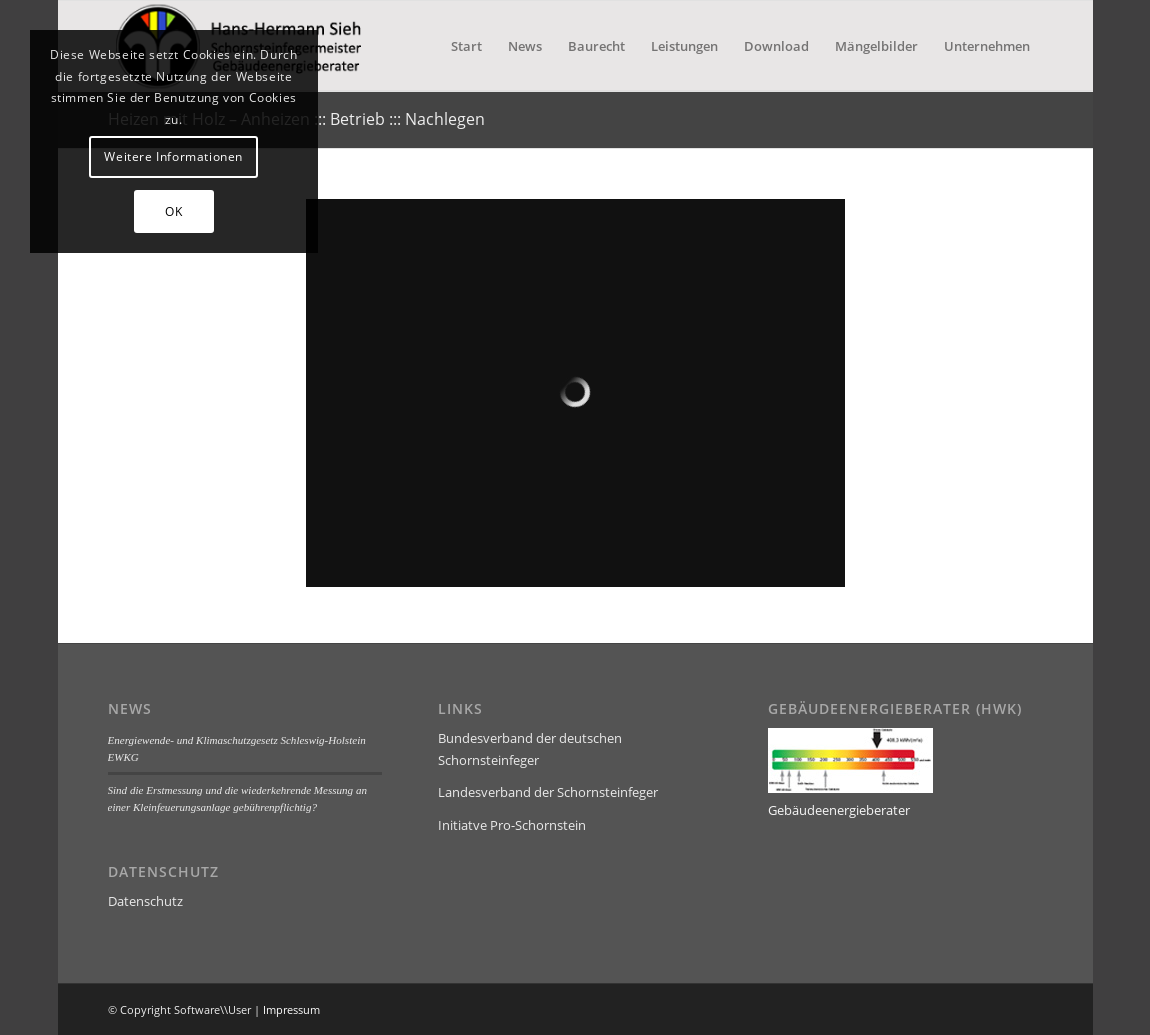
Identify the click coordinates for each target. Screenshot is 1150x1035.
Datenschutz (145, 901)
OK (173, 211)
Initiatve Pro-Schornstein (512, 825)
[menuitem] (466, 46)
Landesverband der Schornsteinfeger (548, 792)
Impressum (291, 1009)
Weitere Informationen (173, 156)
